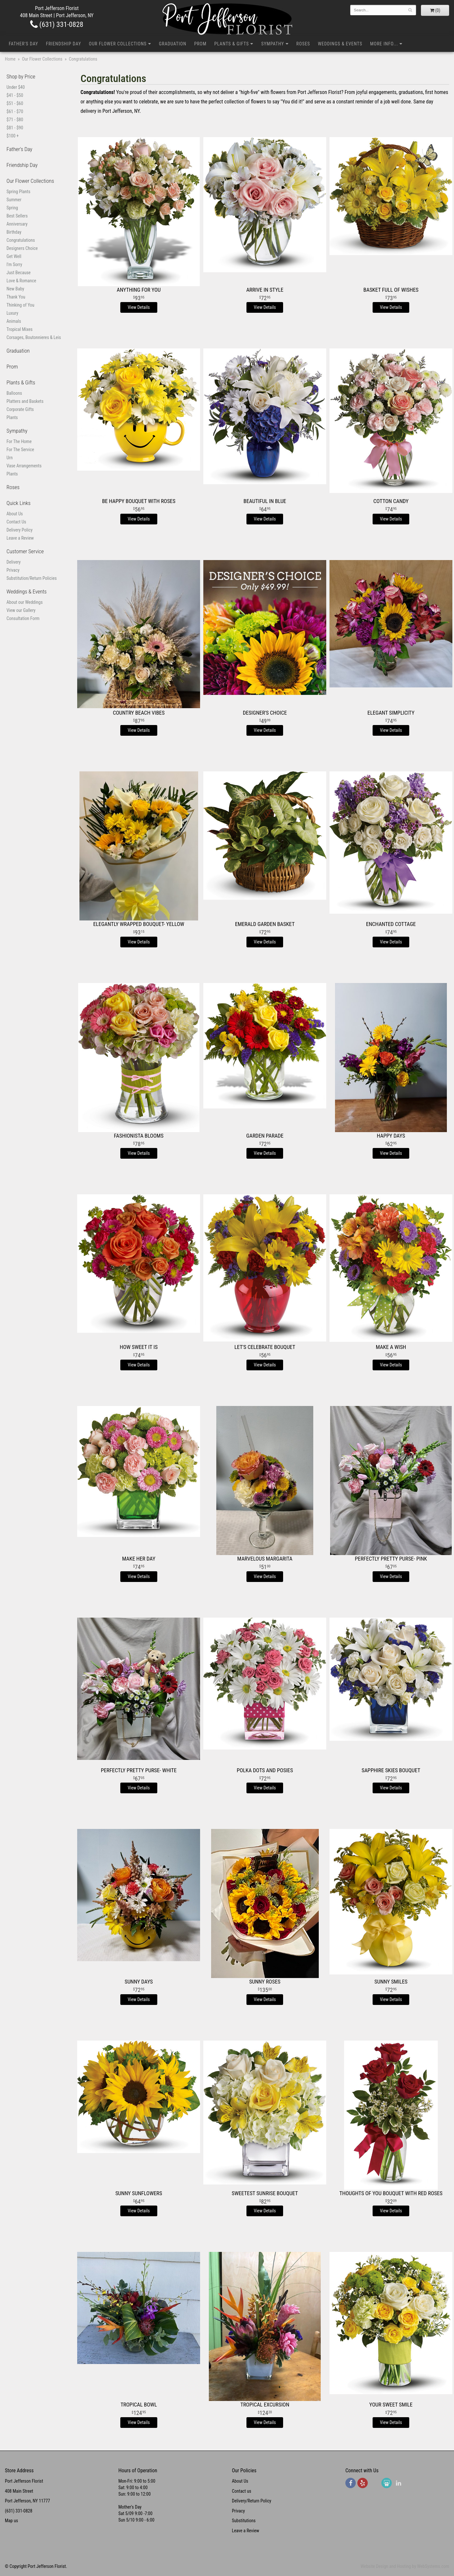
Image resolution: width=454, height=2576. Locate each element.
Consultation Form (23, 618)
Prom (200, 43)
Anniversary (17, 224)
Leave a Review (20, 538)
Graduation (172, 43)
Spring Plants (18, 191)
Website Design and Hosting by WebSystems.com (405, 2566)
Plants (12, 417)
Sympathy (272, 43)
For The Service (20, 449)
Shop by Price (20, 76)
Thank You (15, 296)
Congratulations (20, 240)
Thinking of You (20, 305)
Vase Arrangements (24, 465)
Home (10, 59)
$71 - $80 (14, 119)
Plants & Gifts (231, 43)
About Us (14, 513)
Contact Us (16, 521)
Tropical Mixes (19, 329)
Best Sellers (17, 215)
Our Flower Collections (118, 43)
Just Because (18, 272)
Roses (303, 43)
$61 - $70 (14, 111)
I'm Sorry (14, 264)
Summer (13, 199)
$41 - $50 (14, 95)
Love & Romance (21, 280)
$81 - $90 (14, 127)
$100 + (12, 135)
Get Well (13, 256)
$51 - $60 (14, 103)
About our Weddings (24, 602)
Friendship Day (63, 43)
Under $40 (15, 87)
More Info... (384, 43)
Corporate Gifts (20, 409)
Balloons (14, 393)
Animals (13, 321)
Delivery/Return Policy (251, 2500)
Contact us (241, 2491)
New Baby (15, 288)
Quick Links (18, 503)
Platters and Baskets (24, 401)
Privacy (12, 570)
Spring (12, 207)
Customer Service (25, 551)
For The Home (18, 441)
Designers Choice (22, 248)
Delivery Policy (19, 530)
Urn (9, 457)
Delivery (13, 562)
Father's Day (23, 43)
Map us (11, 2520)
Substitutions (244, 2520)
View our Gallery (20, 610)
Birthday (13, 232)
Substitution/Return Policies (31, 578)
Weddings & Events (340, 43)
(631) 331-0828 (56, 24)
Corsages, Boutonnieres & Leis (33, 337)
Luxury (12, 313)
